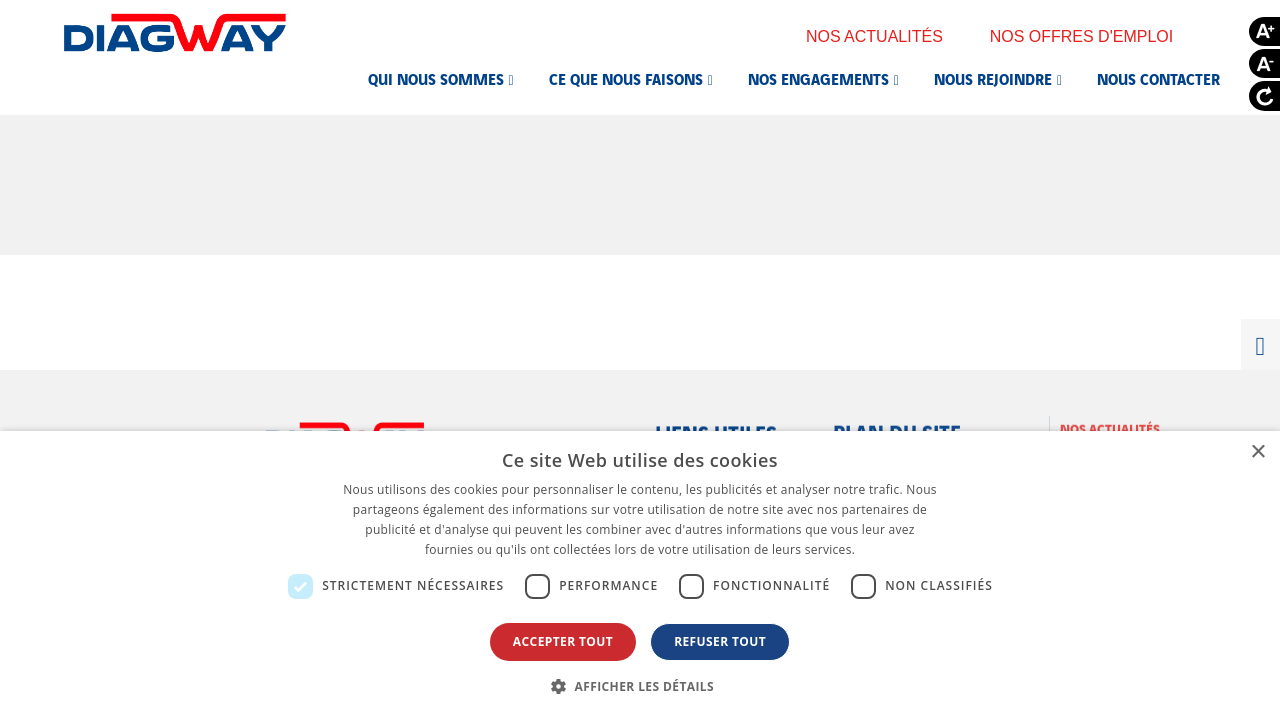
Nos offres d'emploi (1095, 36)
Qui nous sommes (436, 78)
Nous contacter (1158, 78)
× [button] (1257, 452)
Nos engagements (818, 78)
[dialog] (640, 575)
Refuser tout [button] (720, 641)
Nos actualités (888, 36)
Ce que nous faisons (626, 78)
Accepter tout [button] (563, 641)
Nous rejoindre (993, 78)
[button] (640, 686)
